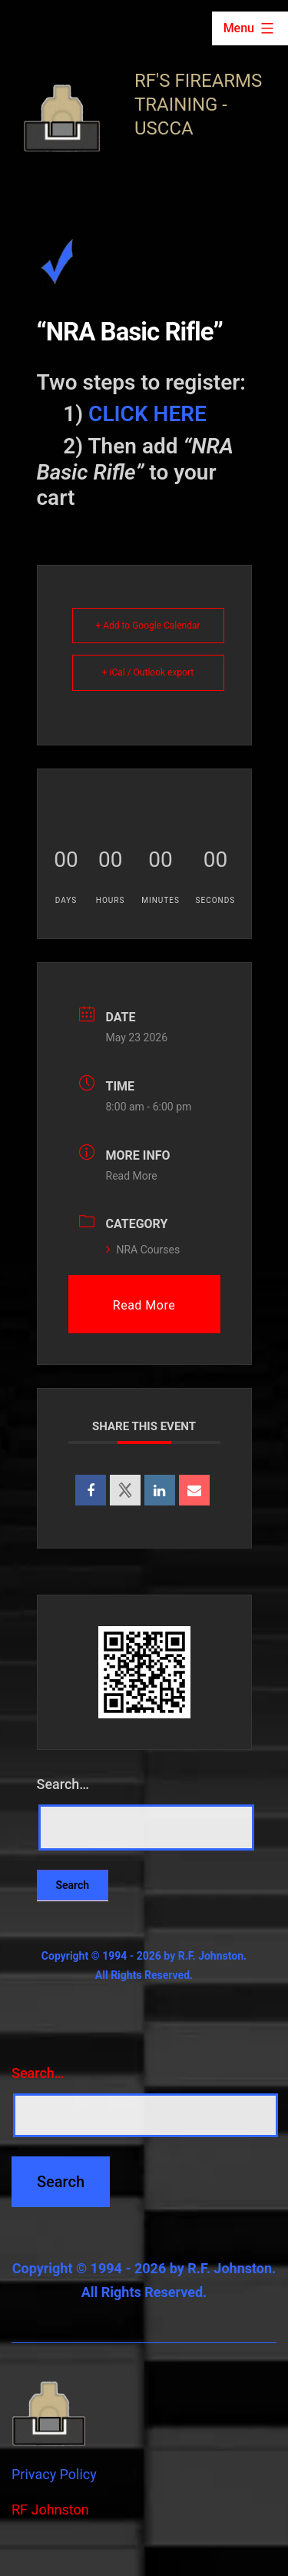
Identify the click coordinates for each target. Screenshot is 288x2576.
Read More (131, 1176)
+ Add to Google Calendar (147, 625)
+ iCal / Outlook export (148, 672)
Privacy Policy (54, 2474)
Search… (63, 1784)
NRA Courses (143, 1249)
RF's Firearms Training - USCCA (198, 104)
